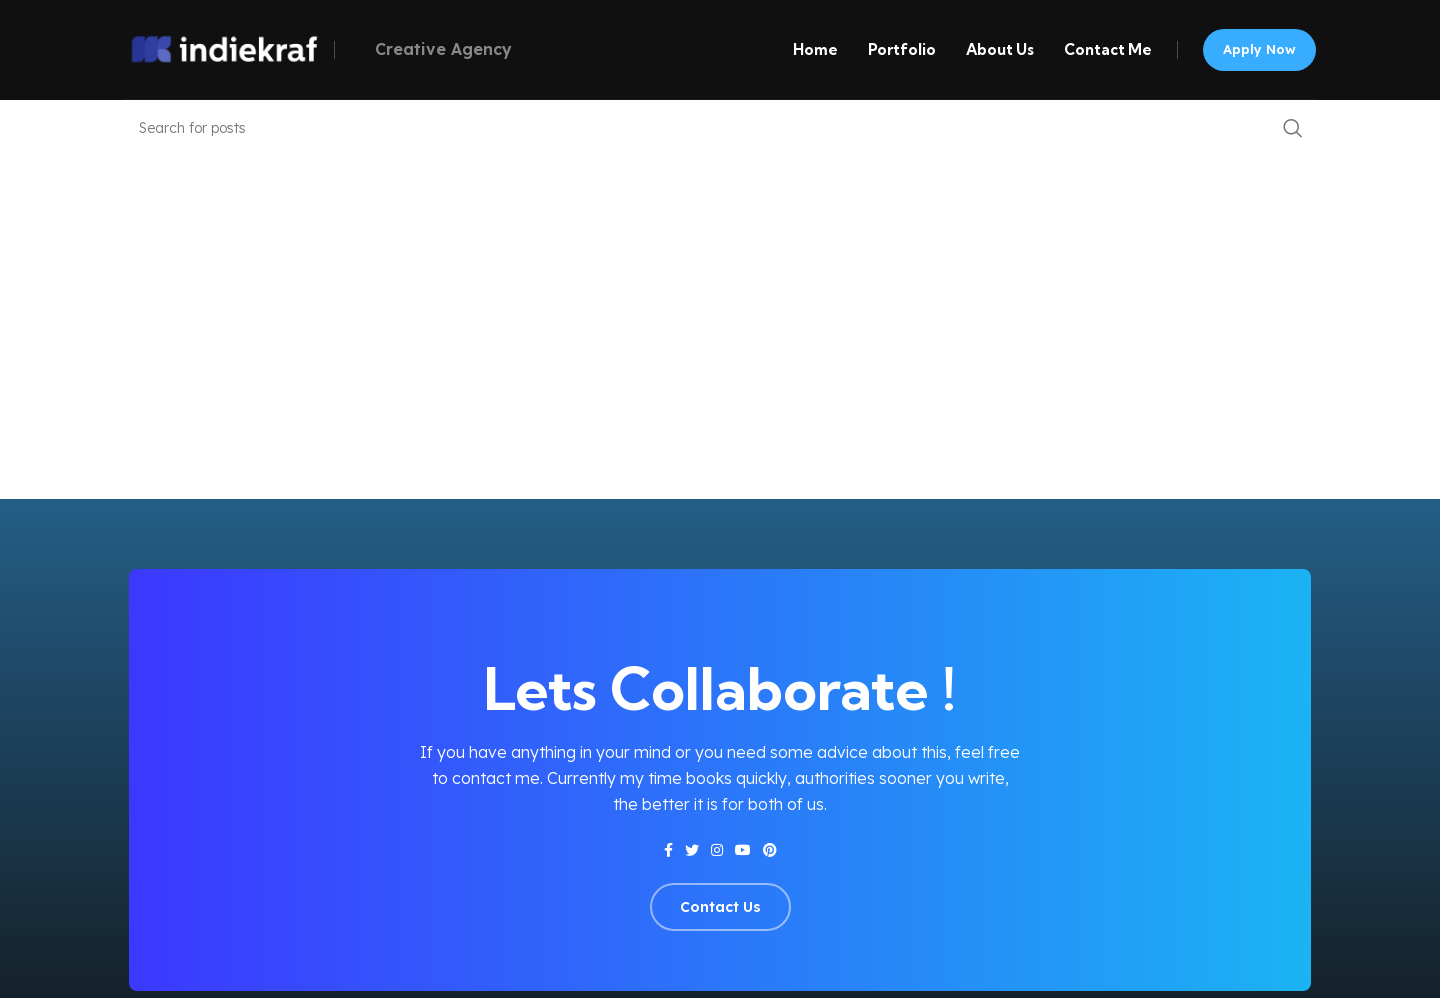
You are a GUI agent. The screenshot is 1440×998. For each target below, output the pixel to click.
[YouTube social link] (743, 850)
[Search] (720, 128)
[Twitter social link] (692, 850)
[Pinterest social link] (770, 850)
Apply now (1259, 49)
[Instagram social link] (717, 850)
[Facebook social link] (668, 850)
